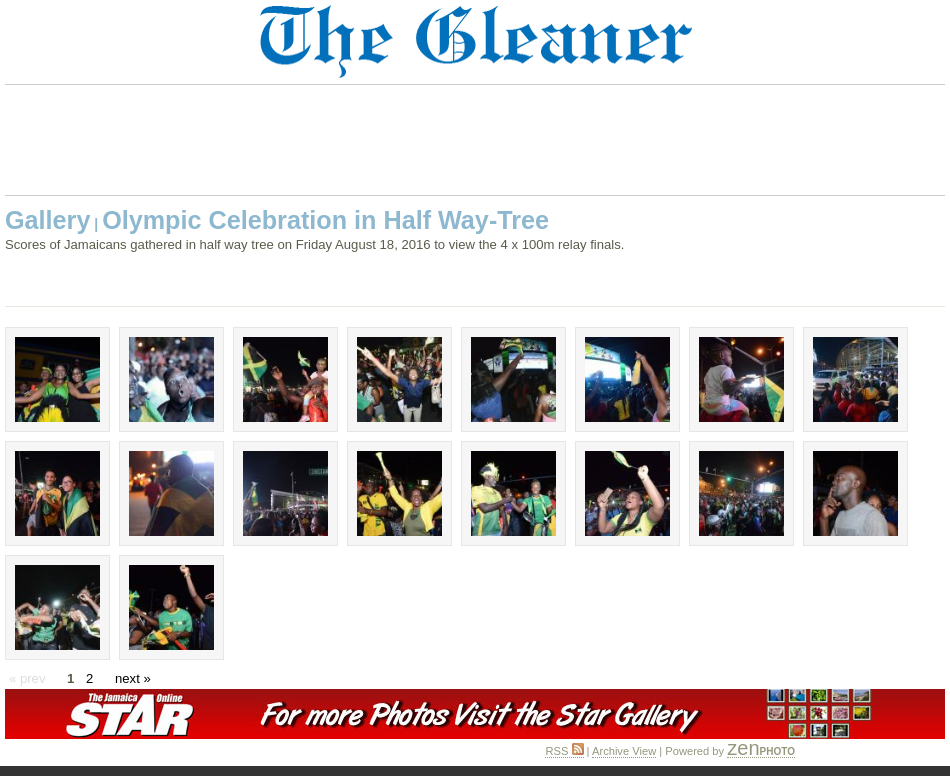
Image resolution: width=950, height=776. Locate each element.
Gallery (47, 220)
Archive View (624, 751)
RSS (564, 751)
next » (133, 678)
